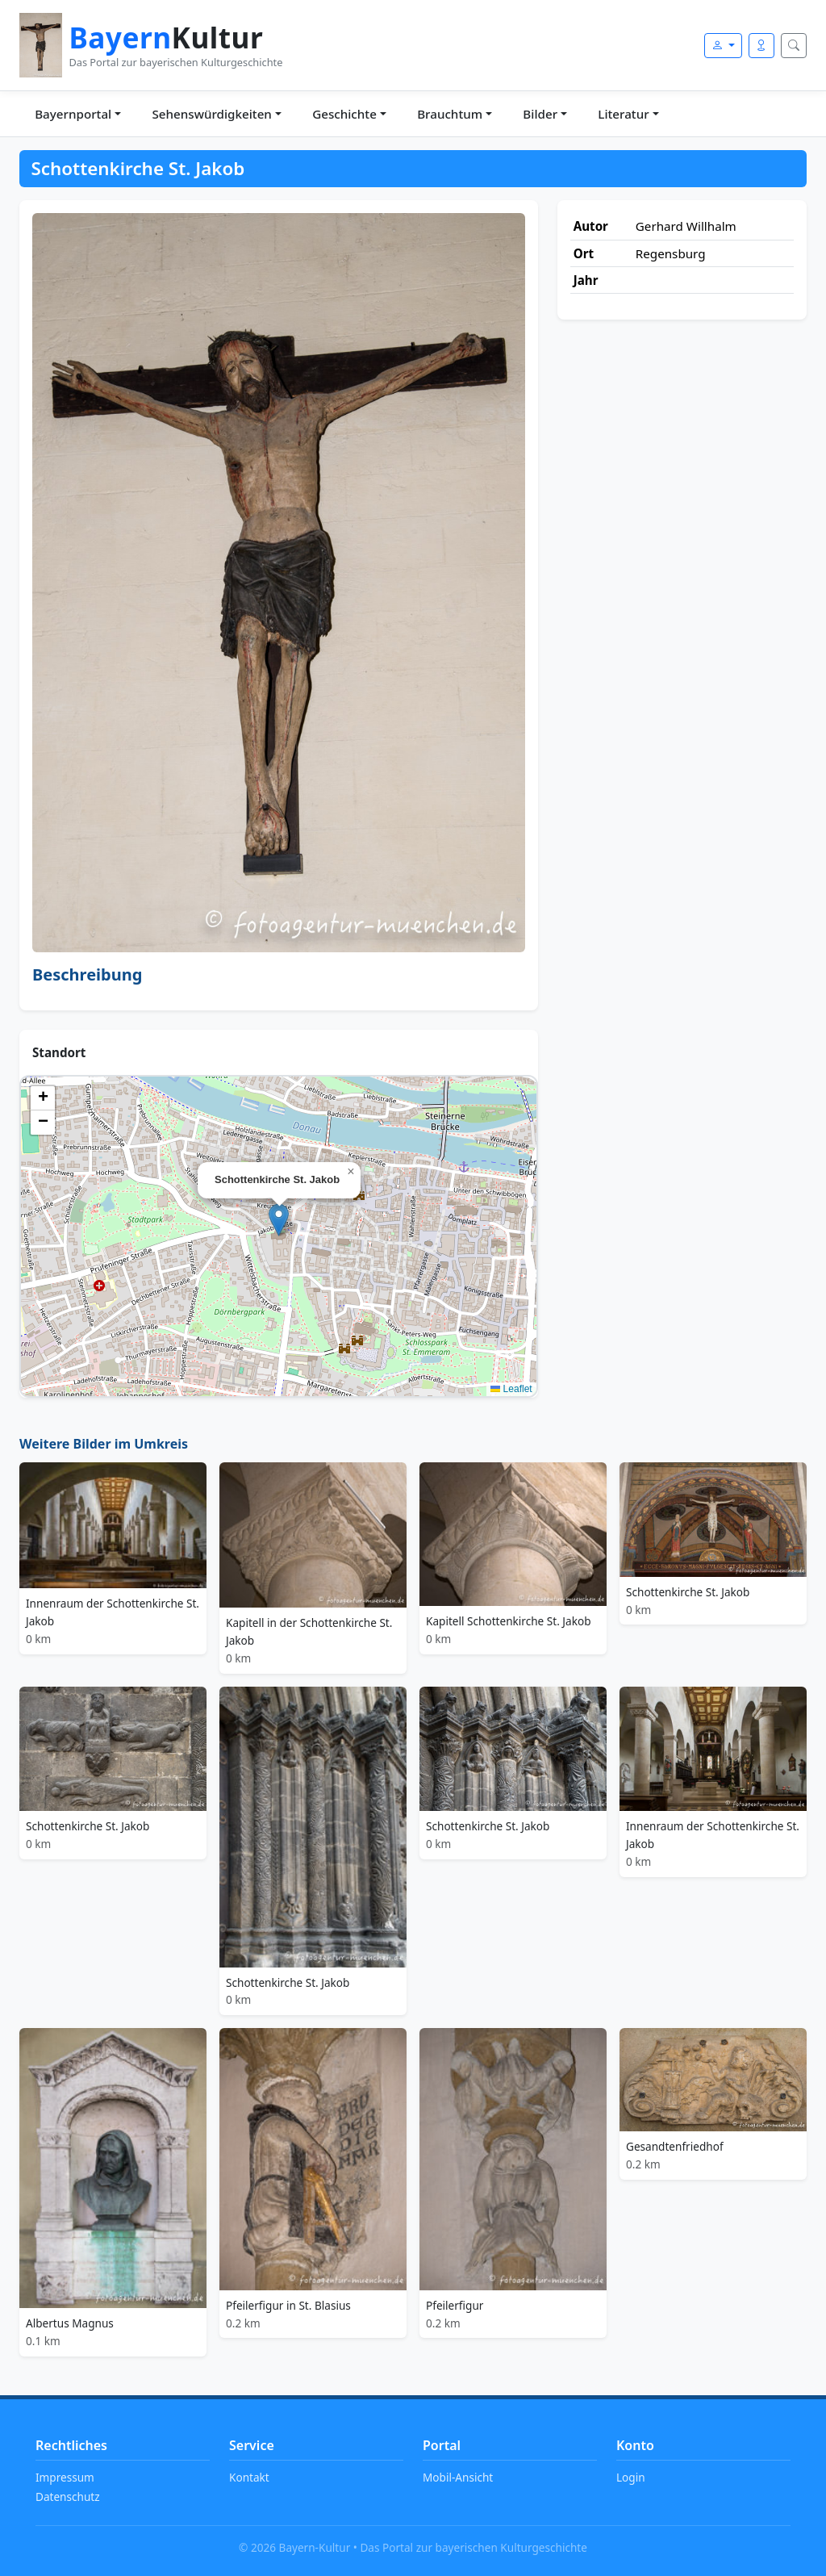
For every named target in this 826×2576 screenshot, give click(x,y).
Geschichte (344, 114)
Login (630, 2477)
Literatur (623, 114)
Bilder (540, 114)
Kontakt (249, 2477)
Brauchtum (449, 114)
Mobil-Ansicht (458, 2477)
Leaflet (511, 1389)
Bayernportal (73, 114)
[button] (279, 1219)
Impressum (64, 2477)
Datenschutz (67, 2496)
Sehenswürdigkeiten (211, 114)
